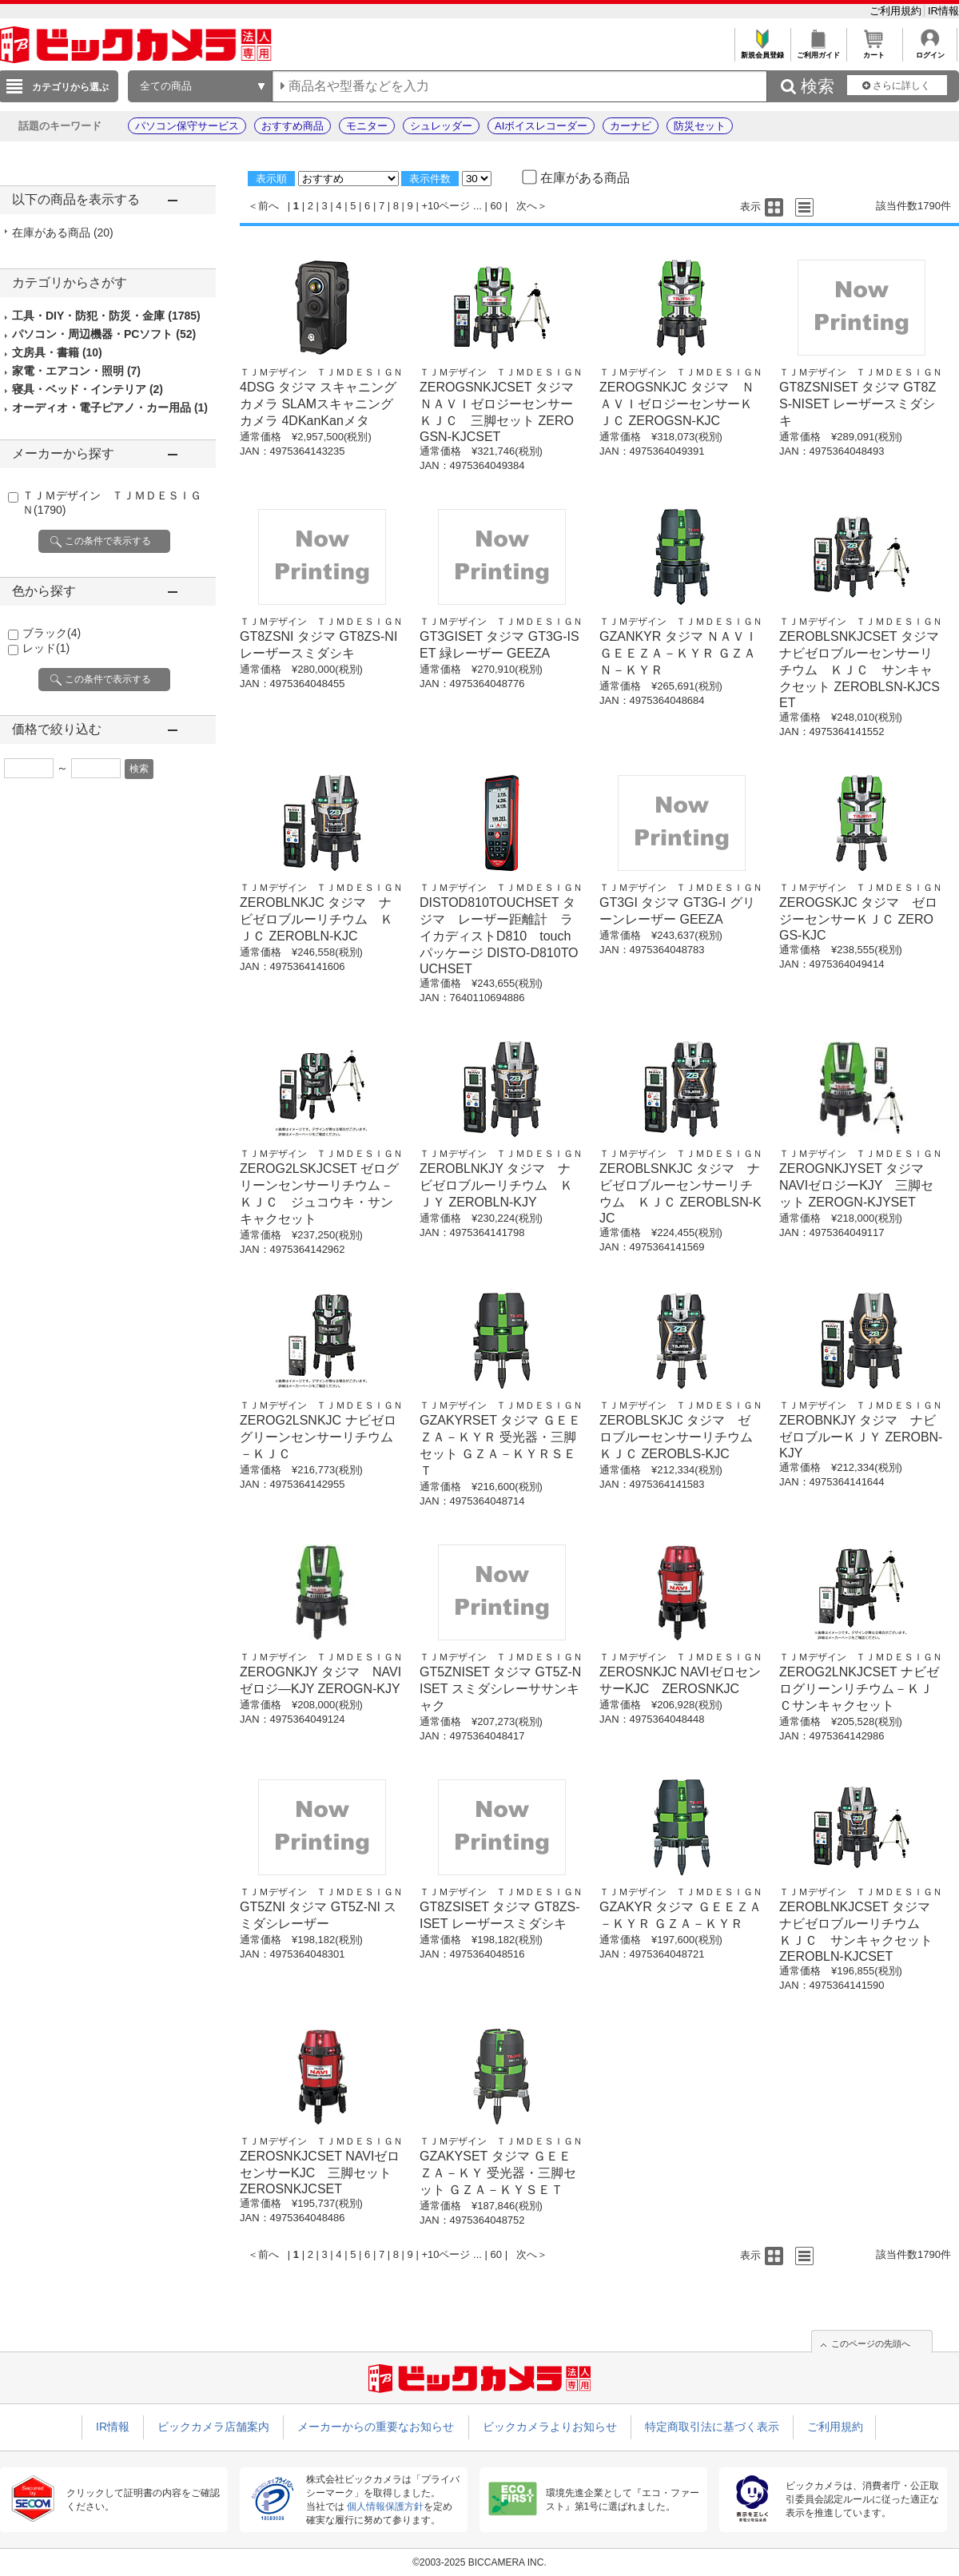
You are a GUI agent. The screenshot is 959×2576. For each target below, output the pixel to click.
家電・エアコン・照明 (76, 370)
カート (874, 50)
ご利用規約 (897, 11)
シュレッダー (441, 126)
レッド (46, 648)
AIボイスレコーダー (541, 126)
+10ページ (445, 206)
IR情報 (943, 11)
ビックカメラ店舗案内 (213, 2426)
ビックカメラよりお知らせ (550, 2426)
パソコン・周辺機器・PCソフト (104, 334)
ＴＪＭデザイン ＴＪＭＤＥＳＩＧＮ (321, 372)
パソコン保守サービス (187, 126)
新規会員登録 (762, 50)
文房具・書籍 (57, 352)
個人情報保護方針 (385, 2506)
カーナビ (630, 126)
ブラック (51, 632)
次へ (526, 206)
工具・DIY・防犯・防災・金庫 (106, 315)
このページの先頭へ (870, 2343)
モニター (367, 126)
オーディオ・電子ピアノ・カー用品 (110, 407)
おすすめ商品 (292, 126)
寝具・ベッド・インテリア (87, 389)
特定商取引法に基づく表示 (712, 2426)
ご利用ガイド (818, 50)
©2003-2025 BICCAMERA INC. (479, 2562)
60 (496, 206)
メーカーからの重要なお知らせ (375, 2426)
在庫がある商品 (62, 232)
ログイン (930, 50)
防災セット (700, 126)
